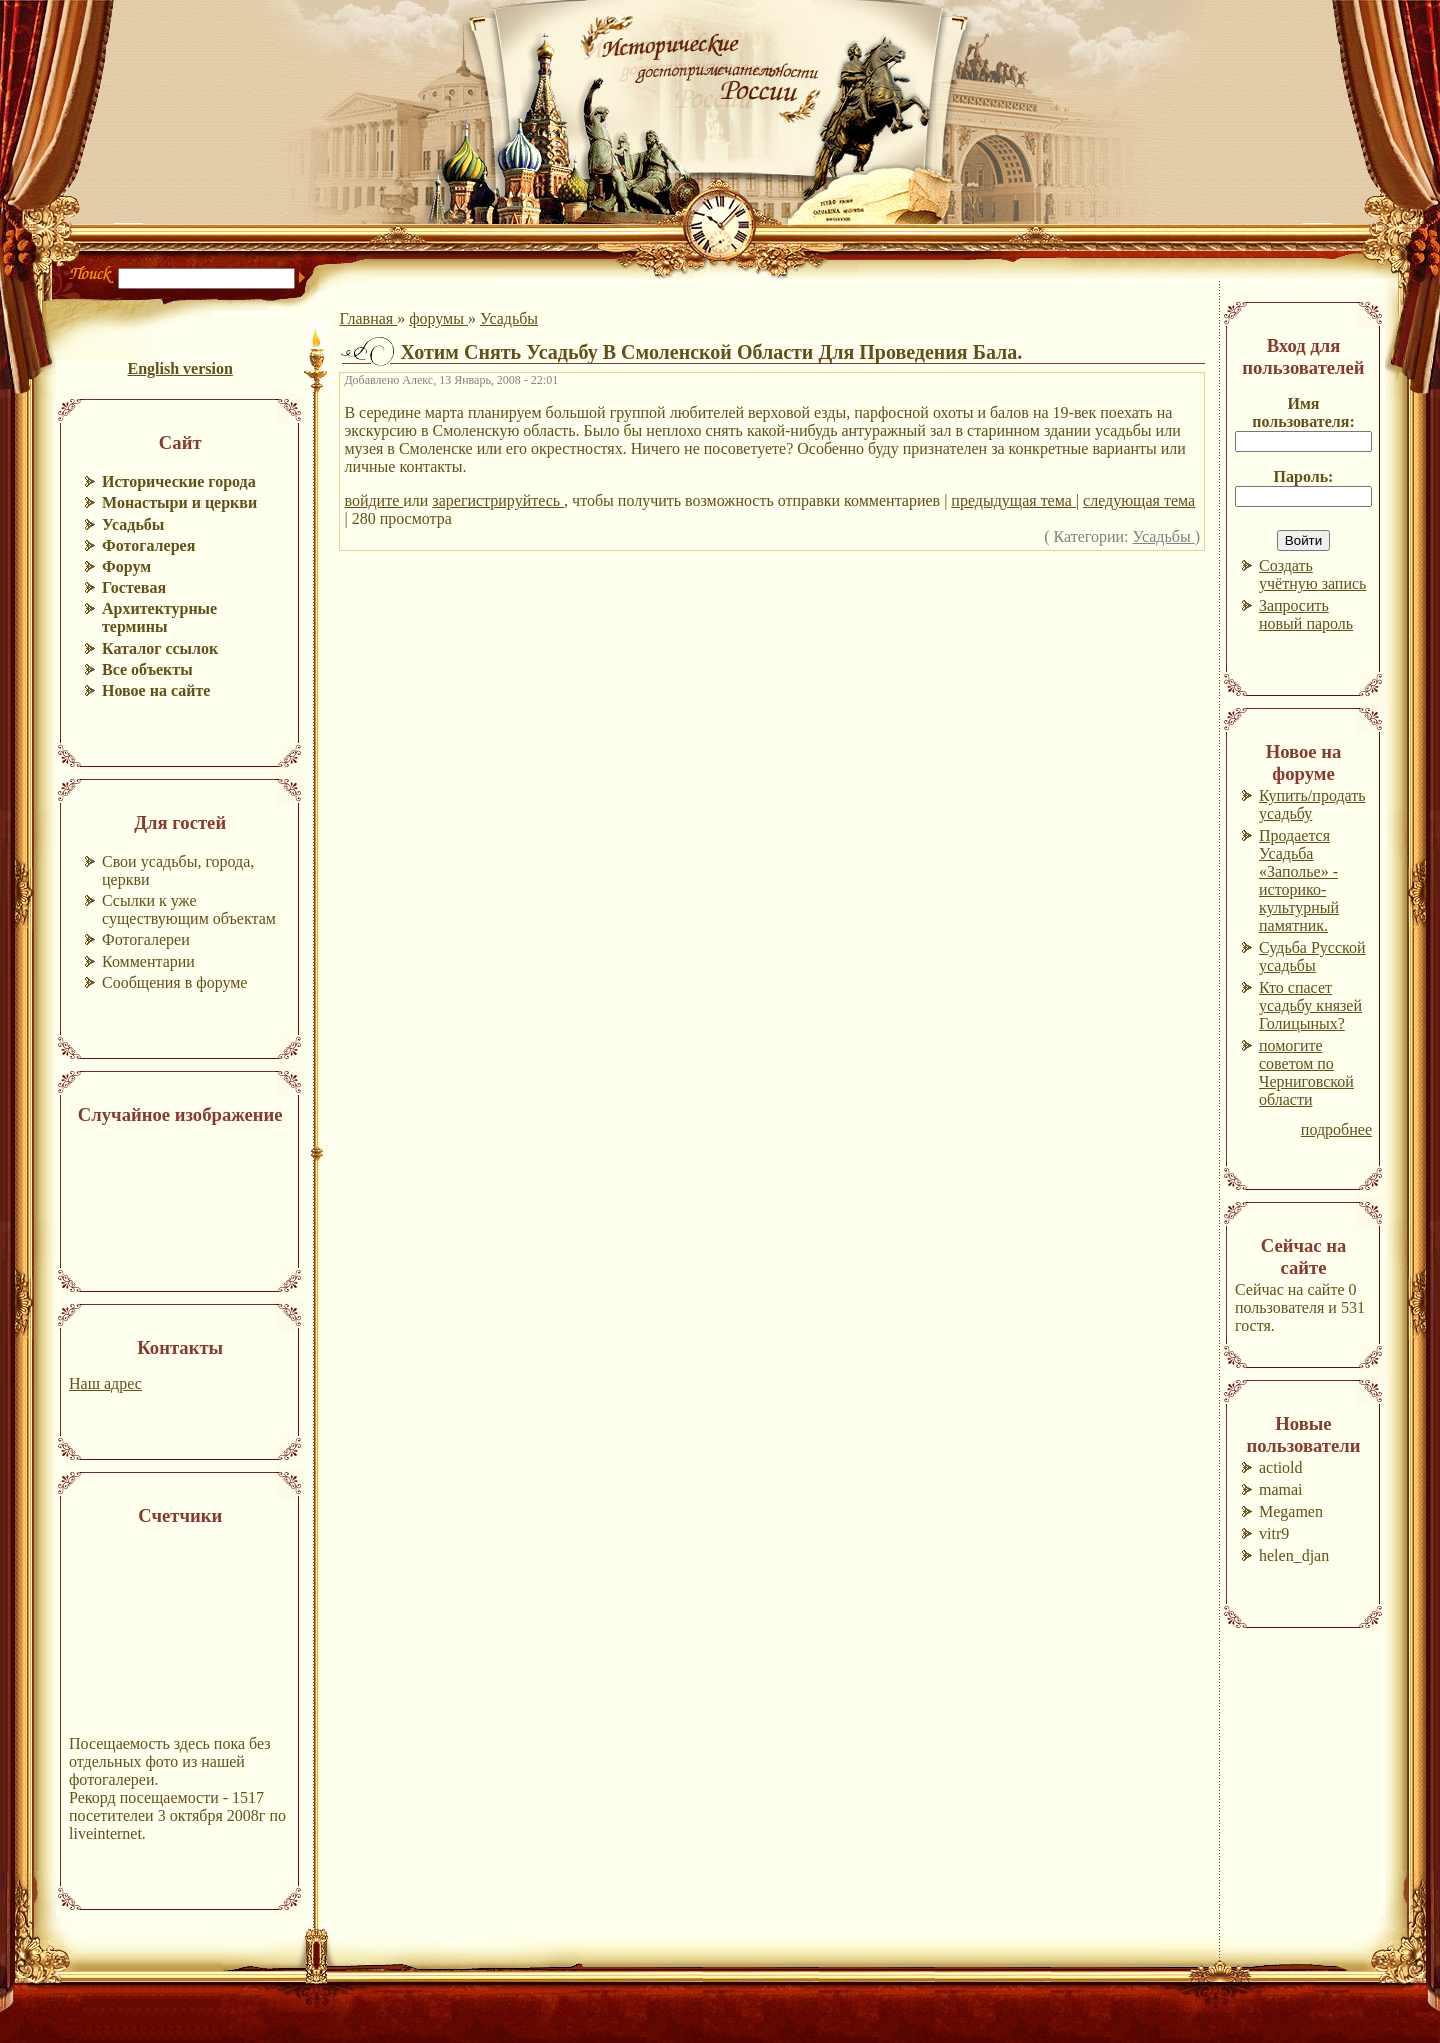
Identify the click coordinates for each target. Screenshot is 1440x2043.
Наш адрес (105, 1383)
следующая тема (1139, 500)
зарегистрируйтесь (498, 500)
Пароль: (1304, 476)
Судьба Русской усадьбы (1312, 956)
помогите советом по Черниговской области (1306, 1072)
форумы (438, 318)
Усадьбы (509, 318)
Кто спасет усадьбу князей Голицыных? (1310, 1005)
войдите (373, 500)
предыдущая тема (1013, 500)
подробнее (1336, 1129)
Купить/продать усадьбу (1312, 804)
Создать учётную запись (1312, 574)
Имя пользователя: (1303, 412)
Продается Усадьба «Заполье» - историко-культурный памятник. (1299, 880)
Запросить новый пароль (1306, 614)
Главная (368, 318)
